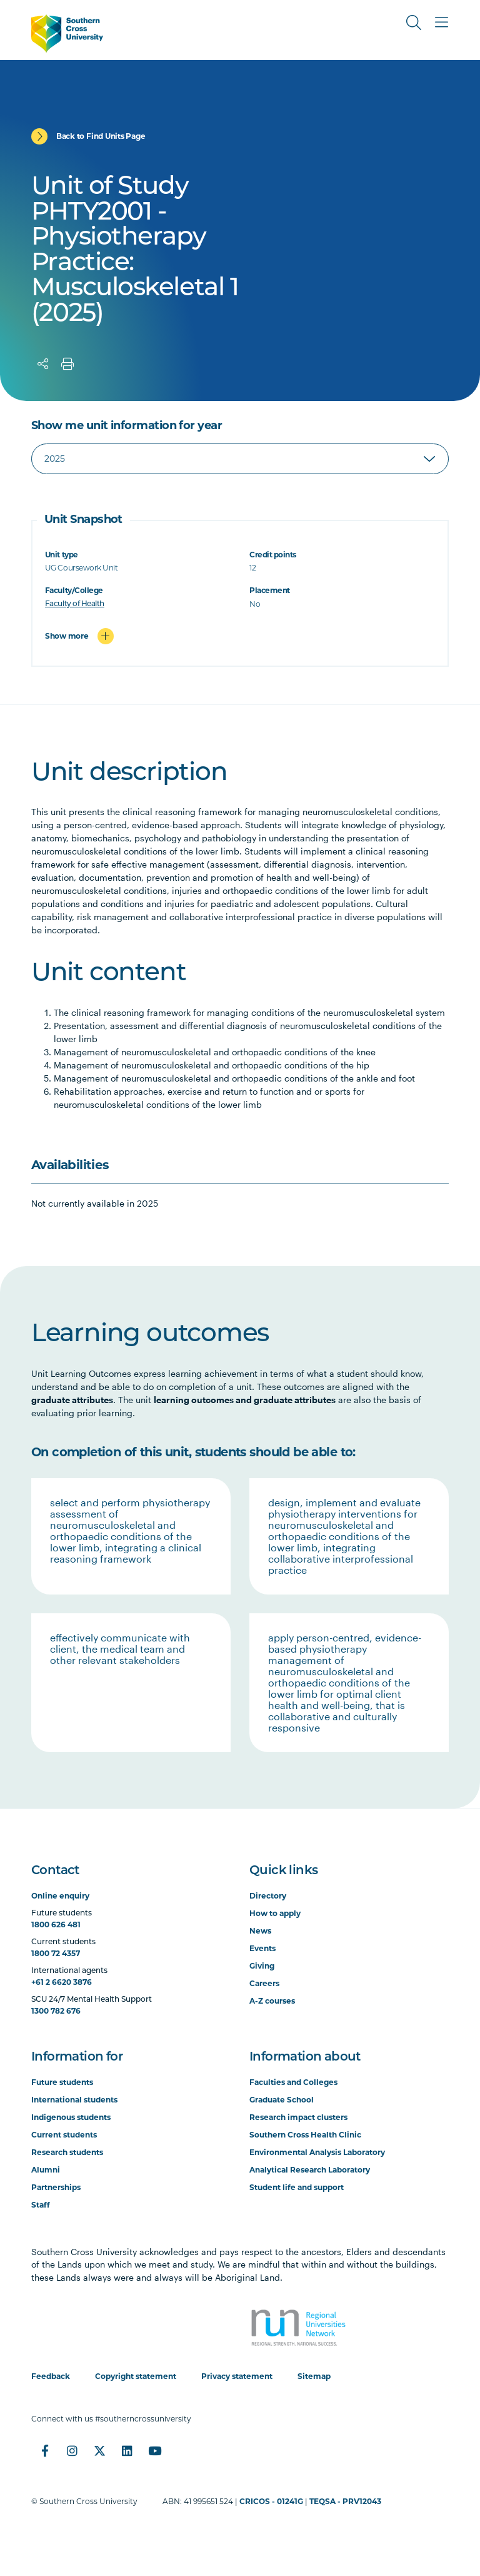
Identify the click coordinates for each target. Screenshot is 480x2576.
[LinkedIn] (127, 2451)
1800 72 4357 (55, 1953)
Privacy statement (236, 2376)
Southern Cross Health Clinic (305, 2134)
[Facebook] (45, 2451)
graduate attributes (72, 1399)
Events (262, 1948)
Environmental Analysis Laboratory (317, 2152)
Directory (267, 1895)
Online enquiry (60, 1895)
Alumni (45, 2169)
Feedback (50, 2376)
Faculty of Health (74, 604)
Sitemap (314, 2376)
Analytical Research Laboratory (309, 2169)
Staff (40, 2204)
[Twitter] (100, 2451)
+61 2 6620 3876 (61, 1982)
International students (74, 2099)
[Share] (43, 364)
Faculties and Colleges (293, 2082)
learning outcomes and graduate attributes (245, 1399)
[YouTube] (155, 2451)
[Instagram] (72, 2451)
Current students (64, 2134)
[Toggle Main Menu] (441, 22)
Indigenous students (71, 2117)
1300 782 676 (56, 2011)
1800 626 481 (56, 1924)
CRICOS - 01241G (271, 2501)
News (260, 1930)
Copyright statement (135, 2376)
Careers (264, 1983)
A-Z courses (272, 2001)
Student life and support (296, 2187)
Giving (261, 1965)
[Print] (67, 364)
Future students (62, 2082)
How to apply (275, 1913)
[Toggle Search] (414, 22)
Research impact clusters (298, 2117)
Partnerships (56, 2187)
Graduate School (281, 2099)
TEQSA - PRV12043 (345, 2501)
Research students (67, 2152)
